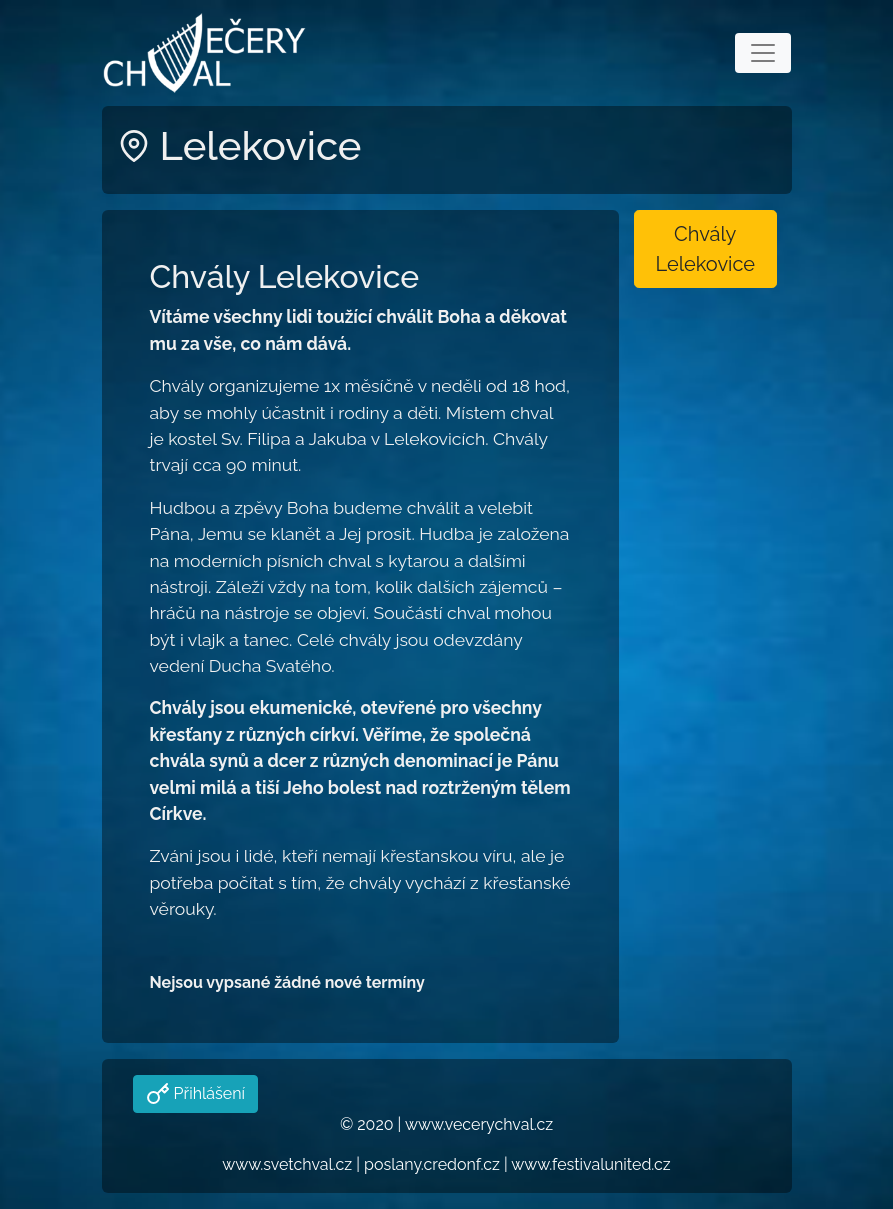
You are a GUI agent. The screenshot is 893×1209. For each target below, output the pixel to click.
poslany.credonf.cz (432, 1164)
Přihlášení (207, 1093)
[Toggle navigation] (763, 53)
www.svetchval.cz (287, 1164)
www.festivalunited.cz (590, 1164)
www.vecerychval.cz (479, 1124)
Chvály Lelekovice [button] (705, 249)
